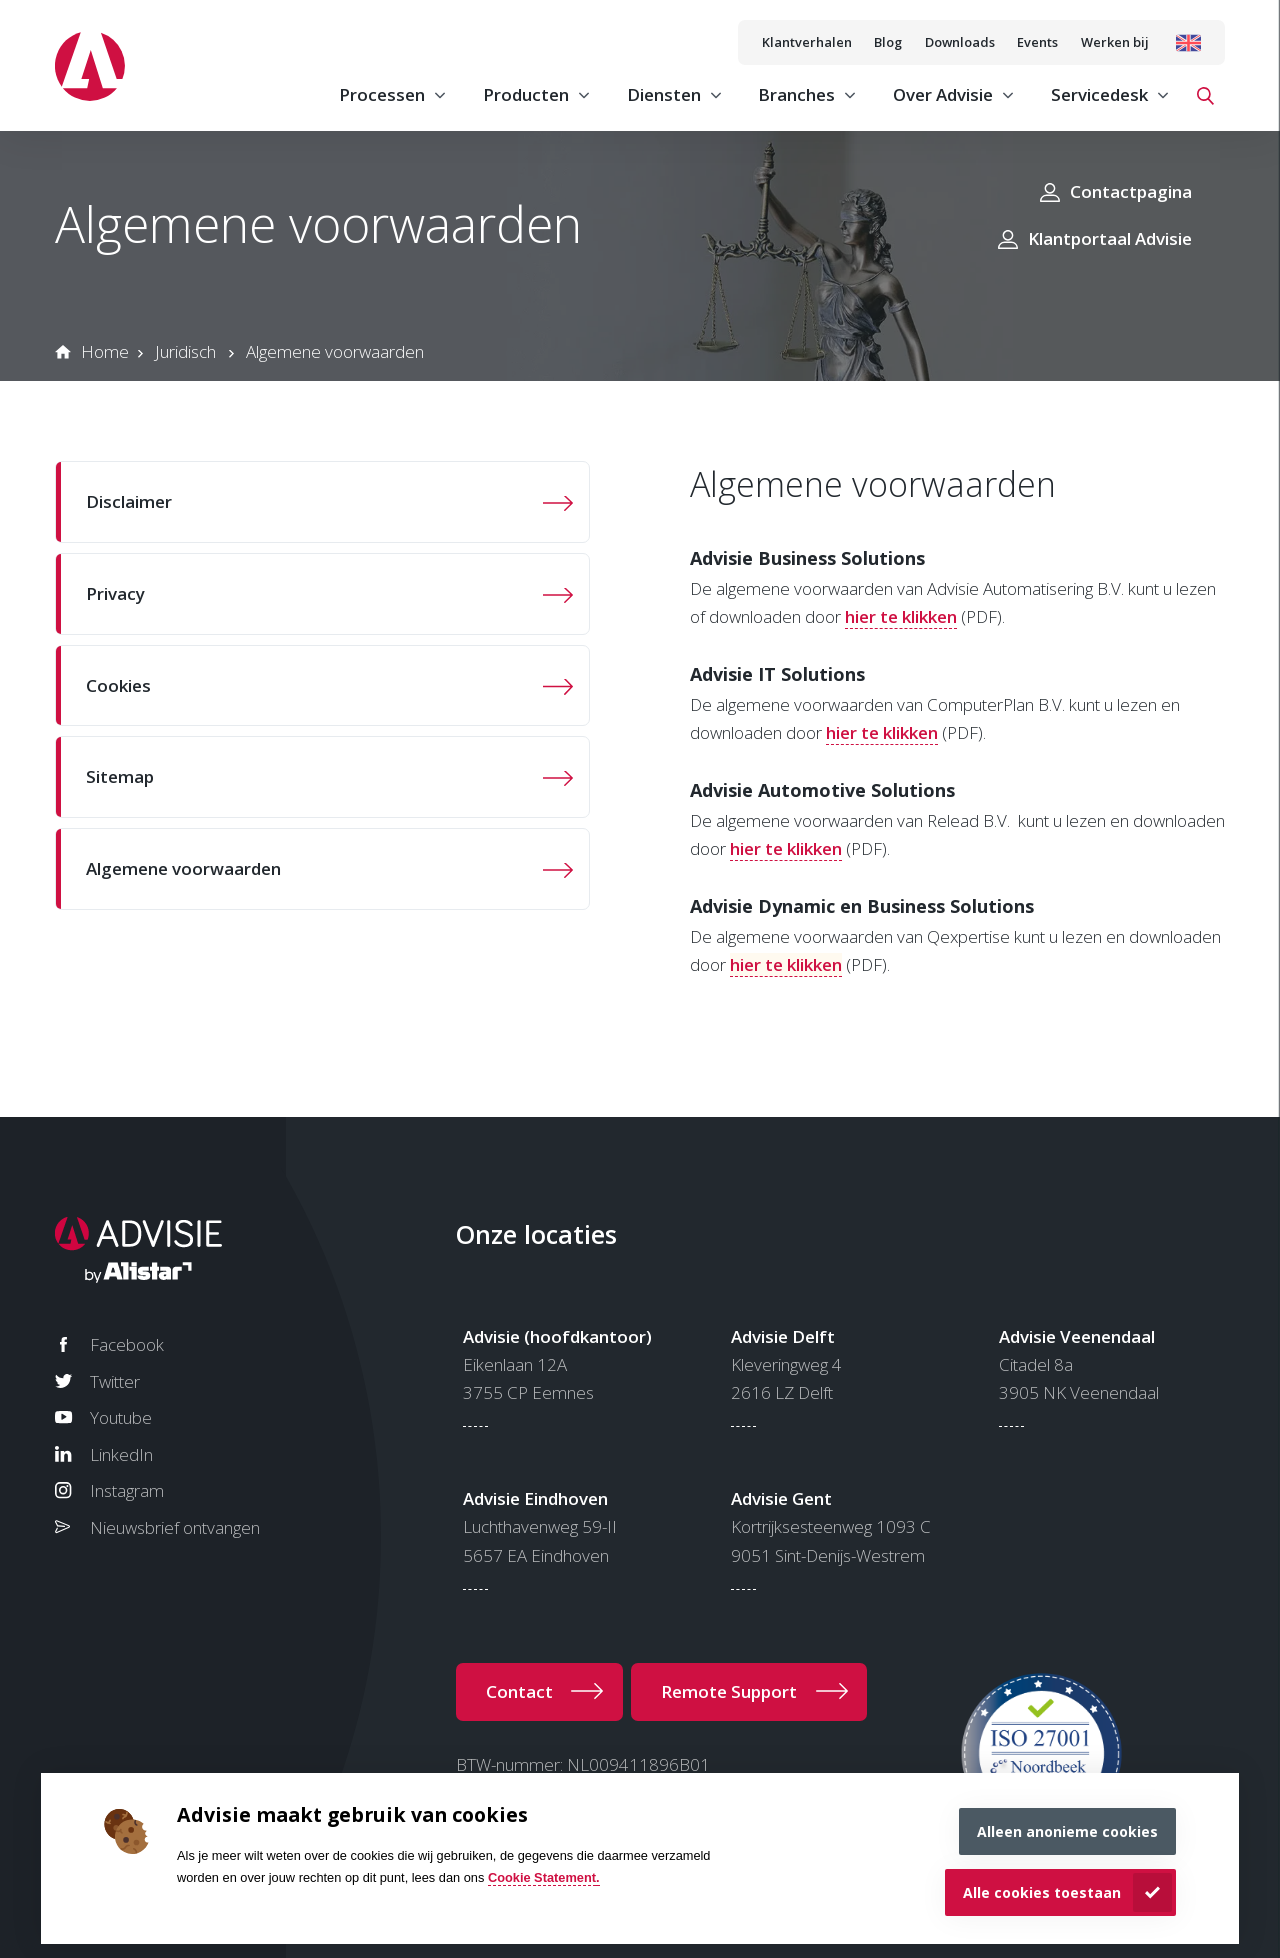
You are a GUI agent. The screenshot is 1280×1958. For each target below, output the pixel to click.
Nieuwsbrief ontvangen (175, 1527)
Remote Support (729, 1691)
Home (105, 351)
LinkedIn (121, 1454)
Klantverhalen (807, 42)
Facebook (127, 1344)
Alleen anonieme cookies (1067, 1831)
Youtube (121, 1417)
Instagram (127, 1490)
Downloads (960, 42)
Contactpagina (1131, 191)
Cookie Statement (542, 1877)
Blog (888, 42)
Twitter (115, 1381)
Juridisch (185, 351)
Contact (519, 1691)
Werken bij (1115, 42)
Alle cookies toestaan (1042, 1892)
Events (1037, 42)
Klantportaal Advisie (1110, 238)
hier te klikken (901, 616)
